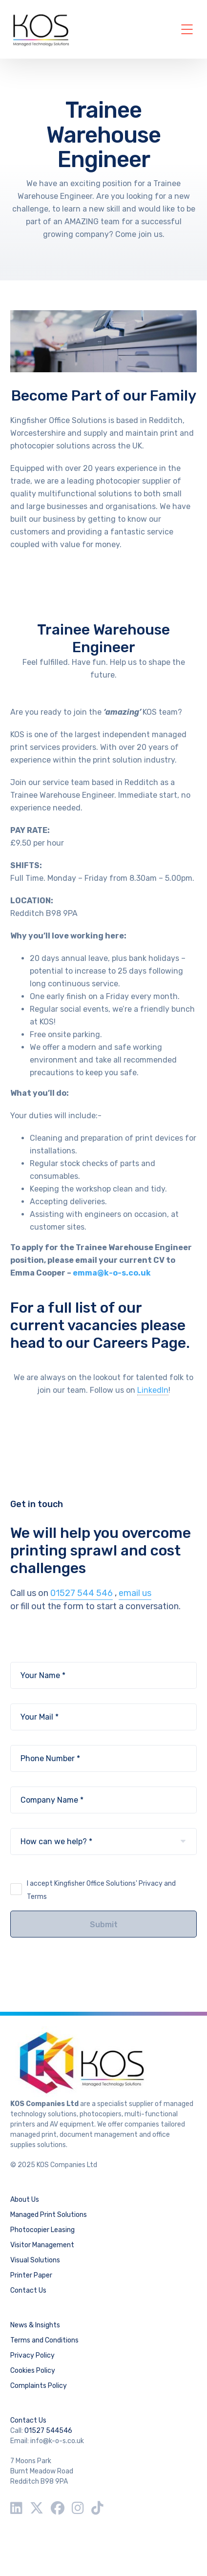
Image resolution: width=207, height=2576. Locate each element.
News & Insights (35, 2325)
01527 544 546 (81, 1593)
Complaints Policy (38, 2386)
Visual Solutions (35, 2260)
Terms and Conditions (44, 2340)
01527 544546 (48, 2431)
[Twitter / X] (36, 2508)
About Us (24, 2199)
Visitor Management (42, 2245)
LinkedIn (152, 1390)
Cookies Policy (32, 2370)
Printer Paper (31, 2275)
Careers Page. (143, 1343)
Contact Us (28, 2290)
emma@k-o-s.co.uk (112, 1272)
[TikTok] (97, 2508)
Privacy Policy (32, 2355)
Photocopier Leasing (42, 2230)
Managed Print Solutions (48, 2215)
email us (135, 1593)
